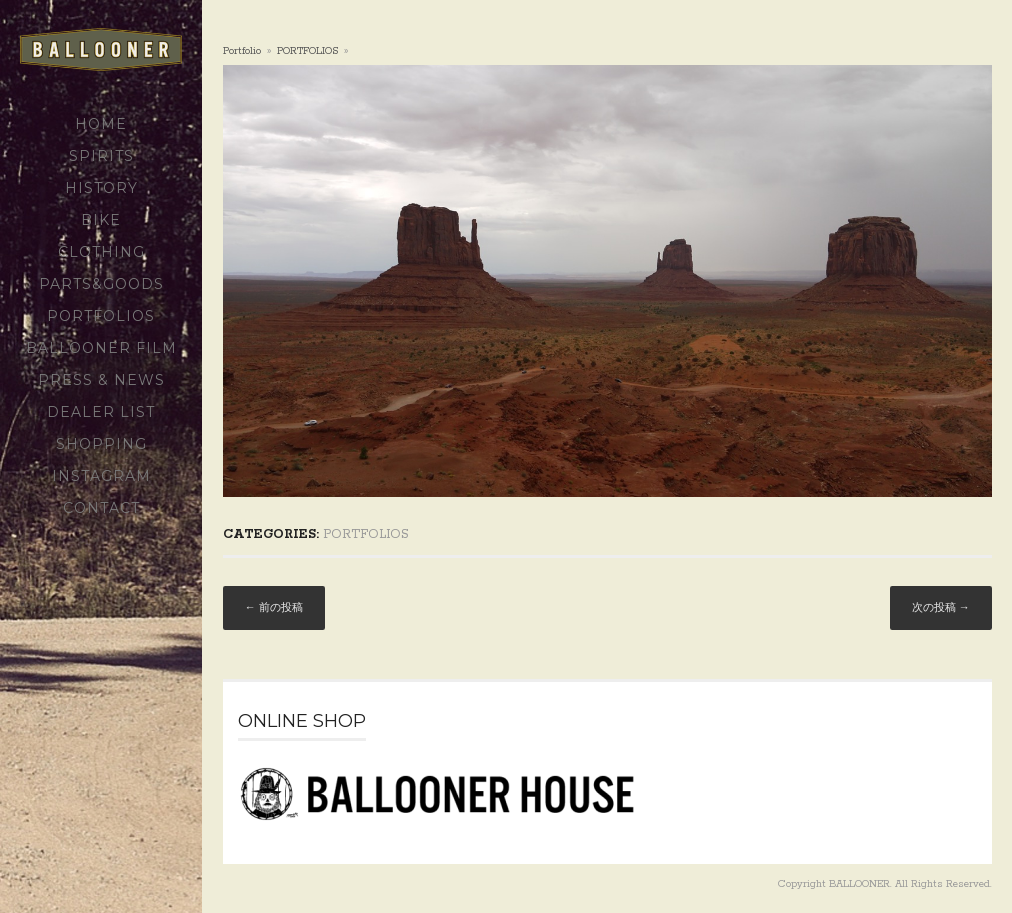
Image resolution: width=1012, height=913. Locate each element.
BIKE (101, 220)
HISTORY (101, 188)
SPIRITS (101, 156)
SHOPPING (101, 444)
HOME (101, 124)
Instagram (101, 476)
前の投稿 (274, 608)
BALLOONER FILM (101, 348)
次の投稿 (941, 608)
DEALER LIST (101, 412)
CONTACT (101, 508)
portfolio (242, 51)
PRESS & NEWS (101, 380)
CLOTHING (101, 252)
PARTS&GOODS (101, 284)
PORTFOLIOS (101, 316)
